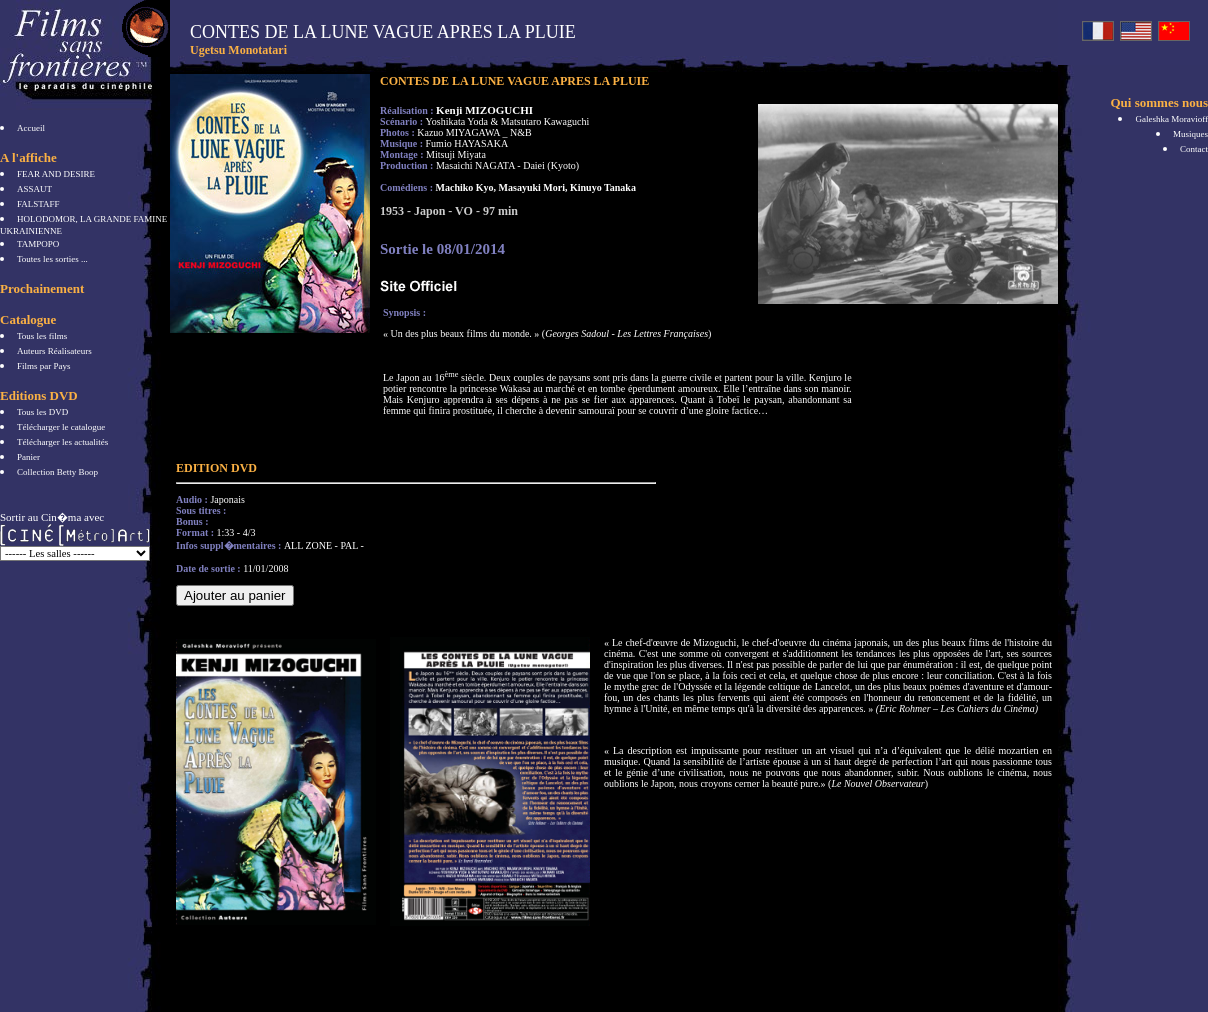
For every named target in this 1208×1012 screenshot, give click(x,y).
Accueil (31, 128)
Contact (1194, 149)
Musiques (1190, 134)
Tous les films (42, 336)
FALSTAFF (38, 204)
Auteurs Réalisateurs (54, 351)
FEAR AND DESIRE (56, 174)
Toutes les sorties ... (52, 259)
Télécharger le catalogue (61, 427)
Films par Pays (44, 366)
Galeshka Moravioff (1171, 119)
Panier (28, 457)
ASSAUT (34, 189)
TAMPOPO (38, 244)
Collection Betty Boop (57, 472)
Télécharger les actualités (62, 442)
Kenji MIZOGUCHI (484, 110)
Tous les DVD (42, 412)
